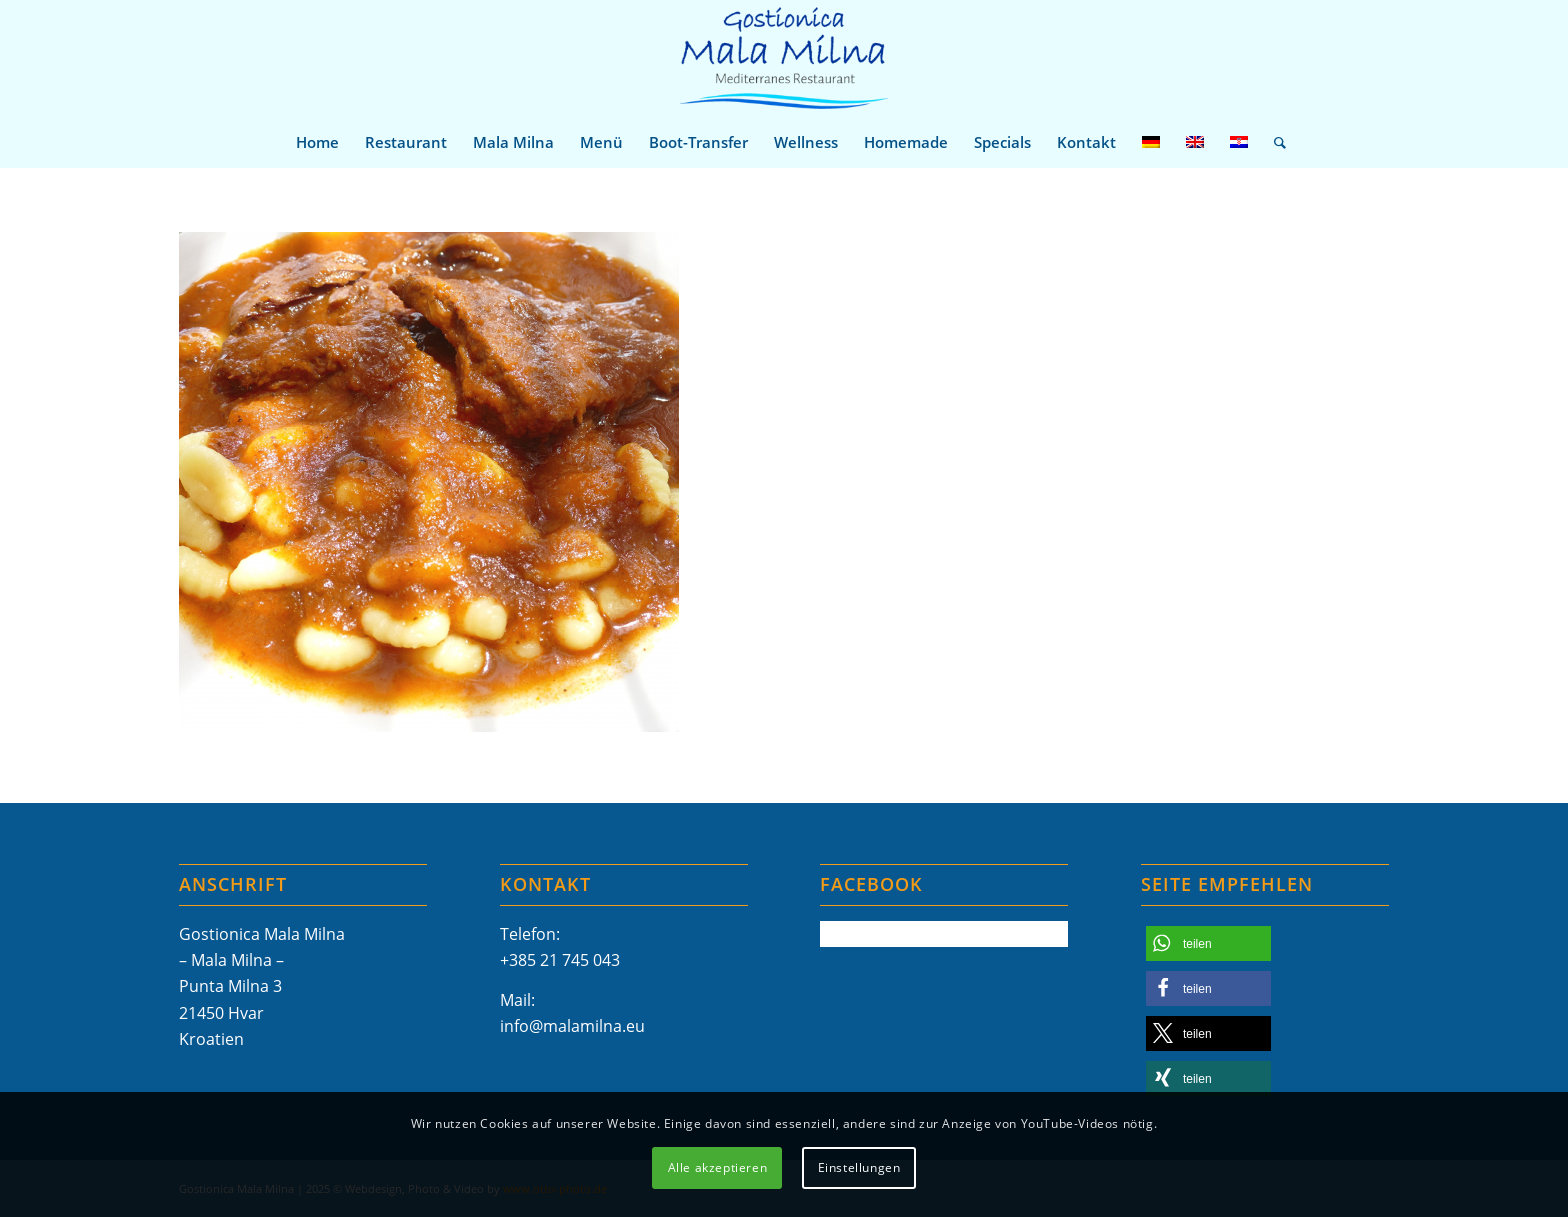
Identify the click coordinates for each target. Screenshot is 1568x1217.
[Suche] (1273, 142)
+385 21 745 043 (560, 960)
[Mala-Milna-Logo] (783, 58)
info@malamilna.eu (572, 1026)
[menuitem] (317, 142)
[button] (1208, 943)
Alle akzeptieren (718, 1167)
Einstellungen (859, 1167)
